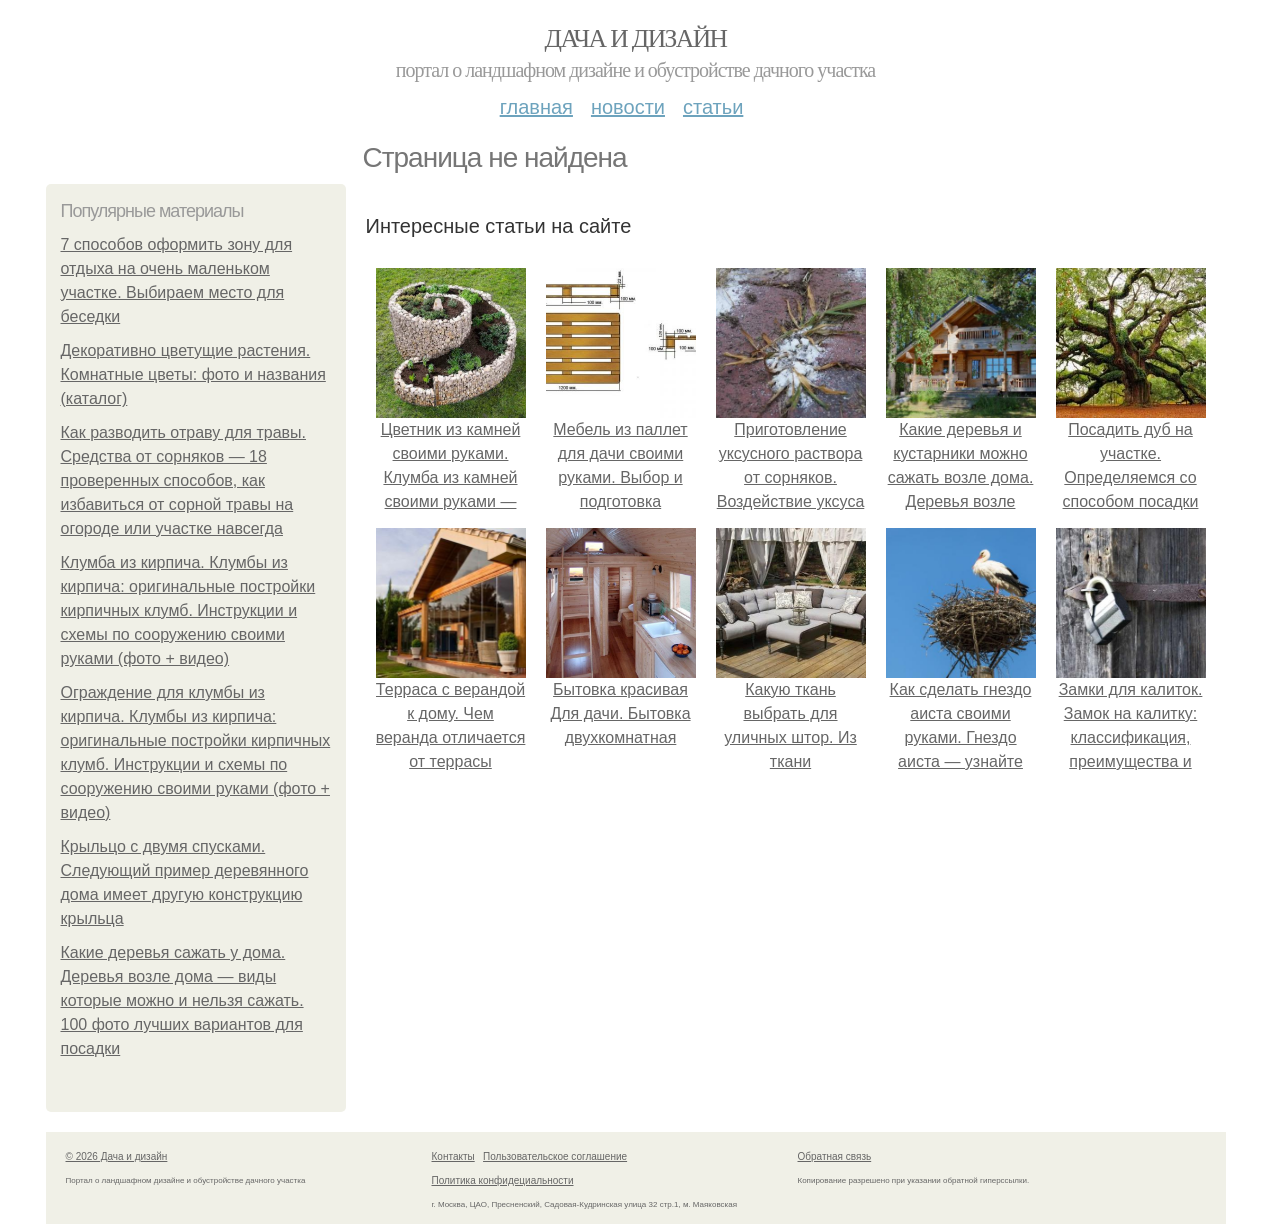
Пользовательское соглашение (555, 1156)
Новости (628, 107)
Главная (536, 107)
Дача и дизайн (636, 38)
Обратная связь (835, 1156)
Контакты (453, 1156)
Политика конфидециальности (503, 1180)
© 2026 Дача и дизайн (117, 1156)
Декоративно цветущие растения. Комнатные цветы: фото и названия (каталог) (193, 374)
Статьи (713, 107)
